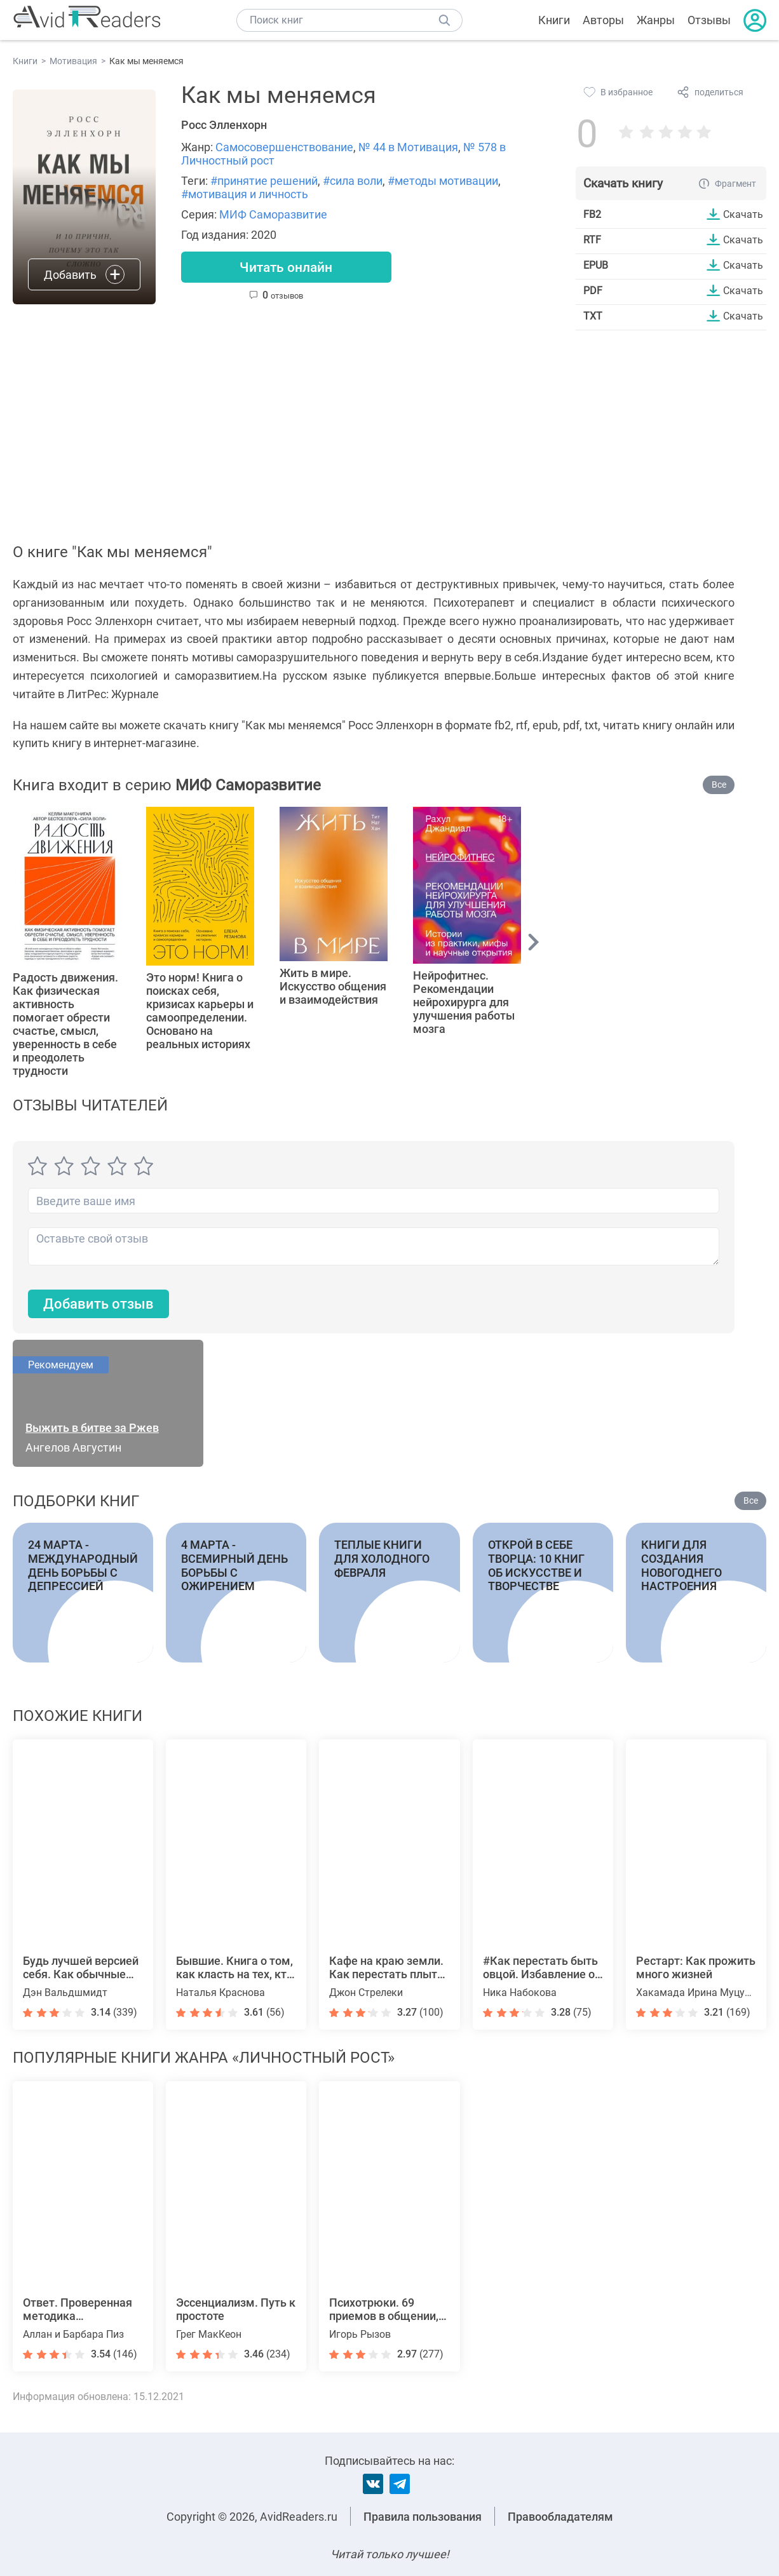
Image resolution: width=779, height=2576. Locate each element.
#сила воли (353, 180)
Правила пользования (422, 2516)
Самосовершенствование (284, 147)
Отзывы (709, 20)
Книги (554, 20)
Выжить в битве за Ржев (92, 1428)
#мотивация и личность (244, 194)
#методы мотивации (443, 180)
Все (719, 784)
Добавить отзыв (98, 1304)
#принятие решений (264, 180)
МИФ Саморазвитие (273, 214)
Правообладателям (560, 2516)
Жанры (656, 20)
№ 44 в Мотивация (408, 147)
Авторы (603, 20)
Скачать (743, 214)
